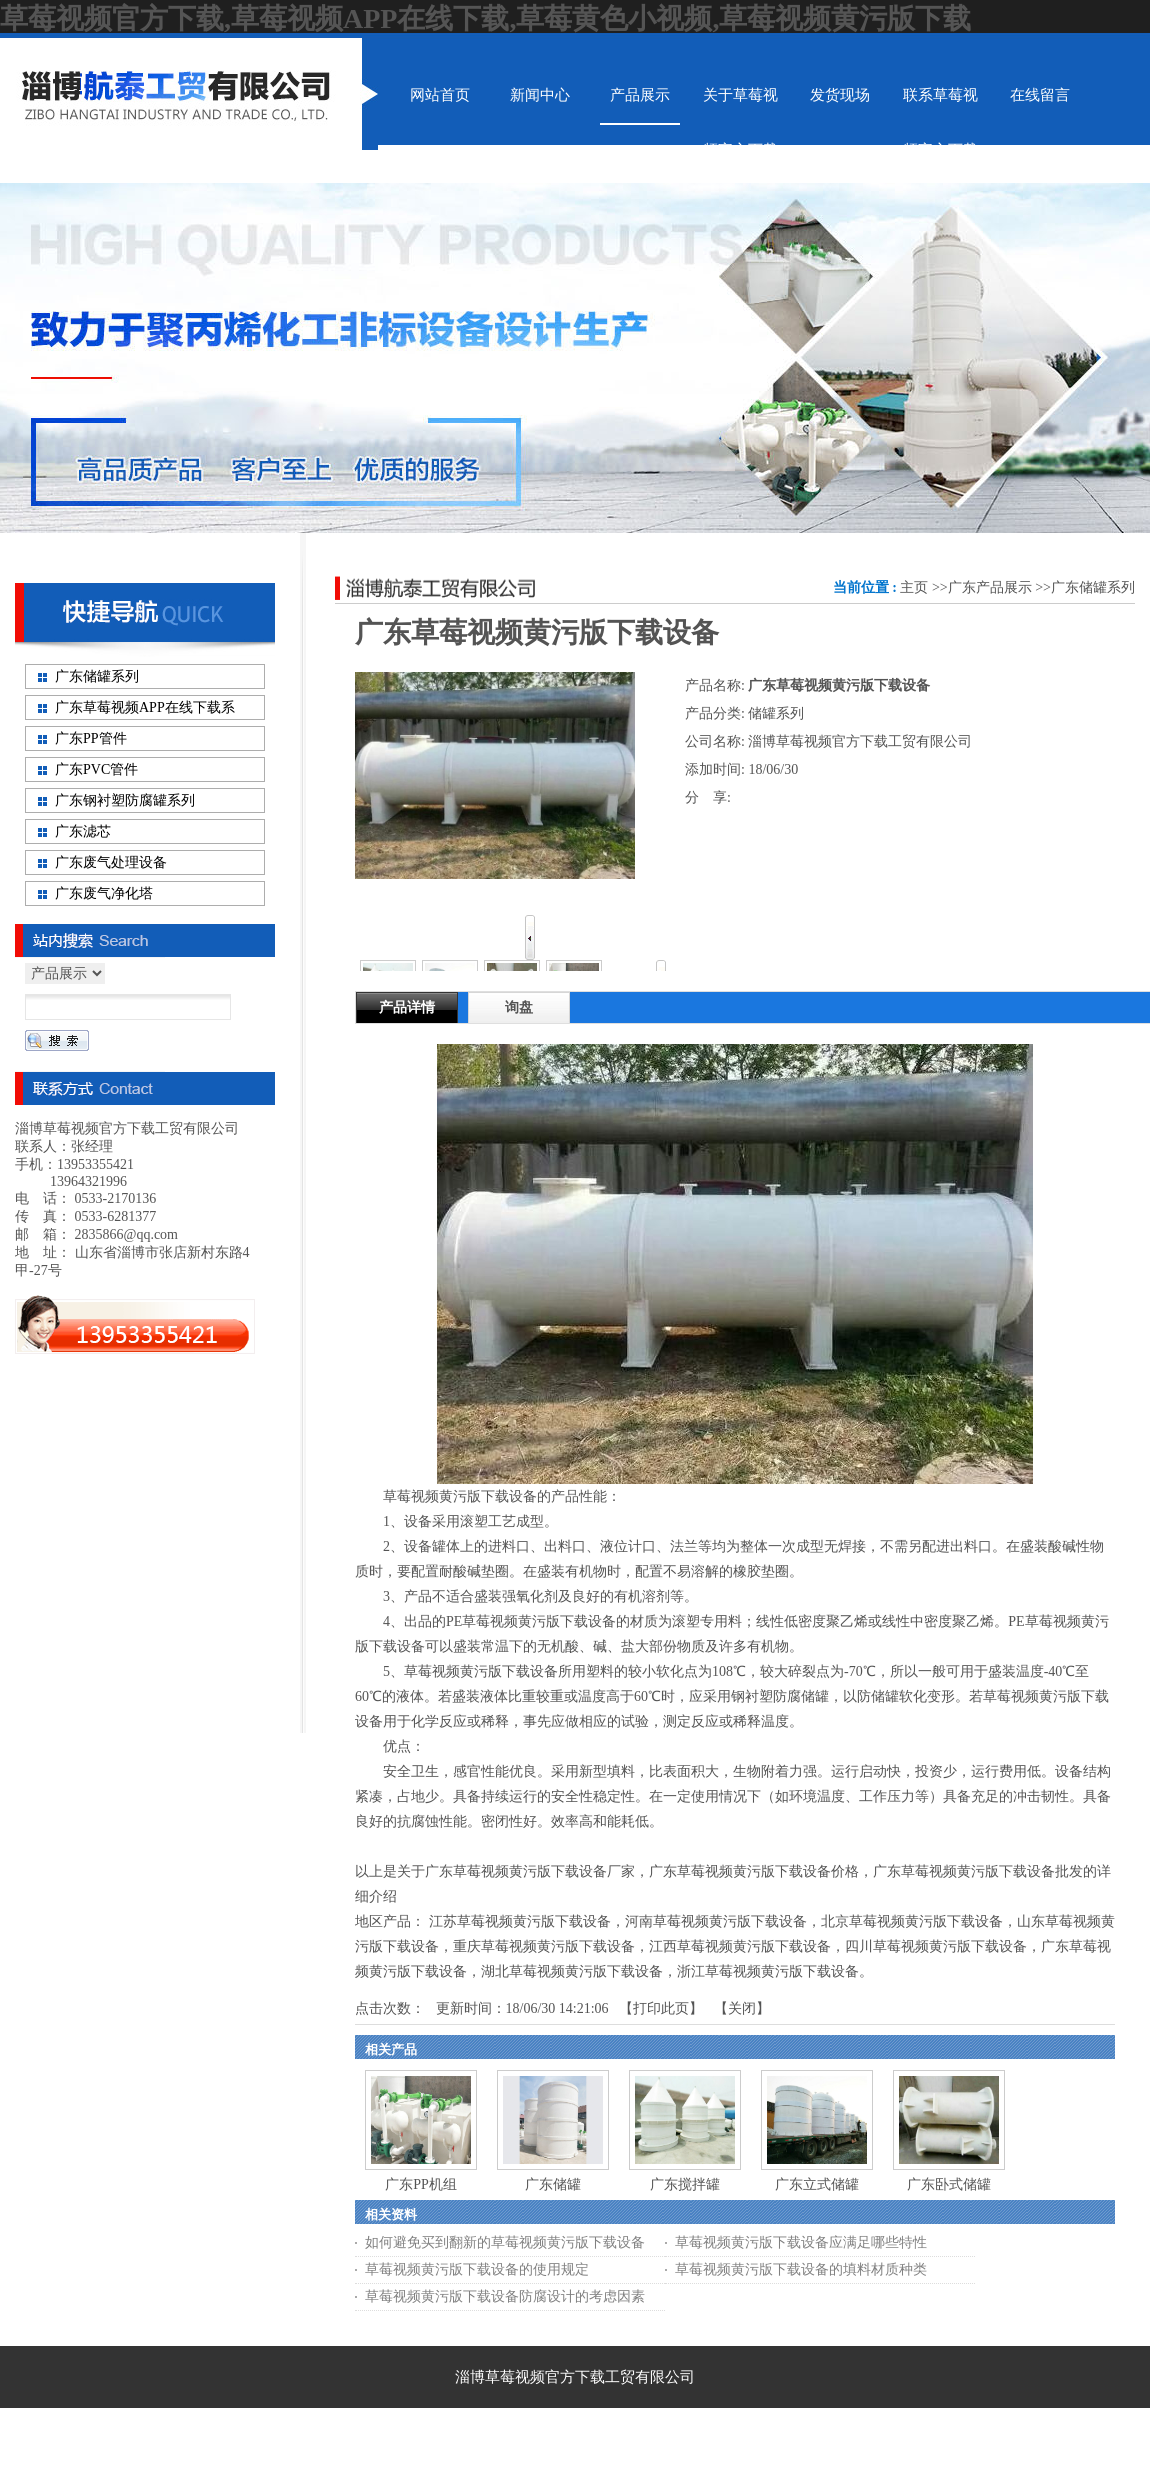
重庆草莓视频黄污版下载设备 (544, 1946)
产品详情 (407, 1007)
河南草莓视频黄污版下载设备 (716, 1921)
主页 (914, 587)
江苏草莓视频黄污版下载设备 (520, 1921)
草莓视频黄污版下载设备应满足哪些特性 (801, 2242)
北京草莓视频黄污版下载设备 (912, 1921)
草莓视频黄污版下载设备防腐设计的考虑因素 (505, 2296)
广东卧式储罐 (949, 2184)
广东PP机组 (421, 2184)
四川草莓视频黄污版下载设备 (936, 1946)
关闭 (742, 2008)
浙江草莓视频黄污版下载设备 (768, 1971)
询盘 (519, 1007)
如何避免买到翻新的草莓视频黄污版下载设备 (505, 2242)
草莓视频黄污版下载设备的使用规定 (477, 2269)
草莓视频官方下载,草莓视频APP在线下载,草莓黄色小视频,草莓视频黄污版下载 (485, 18)
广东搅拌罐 (685, 2184)
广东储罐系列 (1093, 587)
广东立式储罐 (817, 2184)
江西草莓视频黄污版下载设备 (740, 1946)
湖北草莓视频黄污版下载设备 (572, 1971)
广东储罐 (553, 2184)
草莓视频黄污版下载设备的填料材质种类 (801, 2269)
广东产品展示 (990, 587)
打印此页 (661, 2008)
